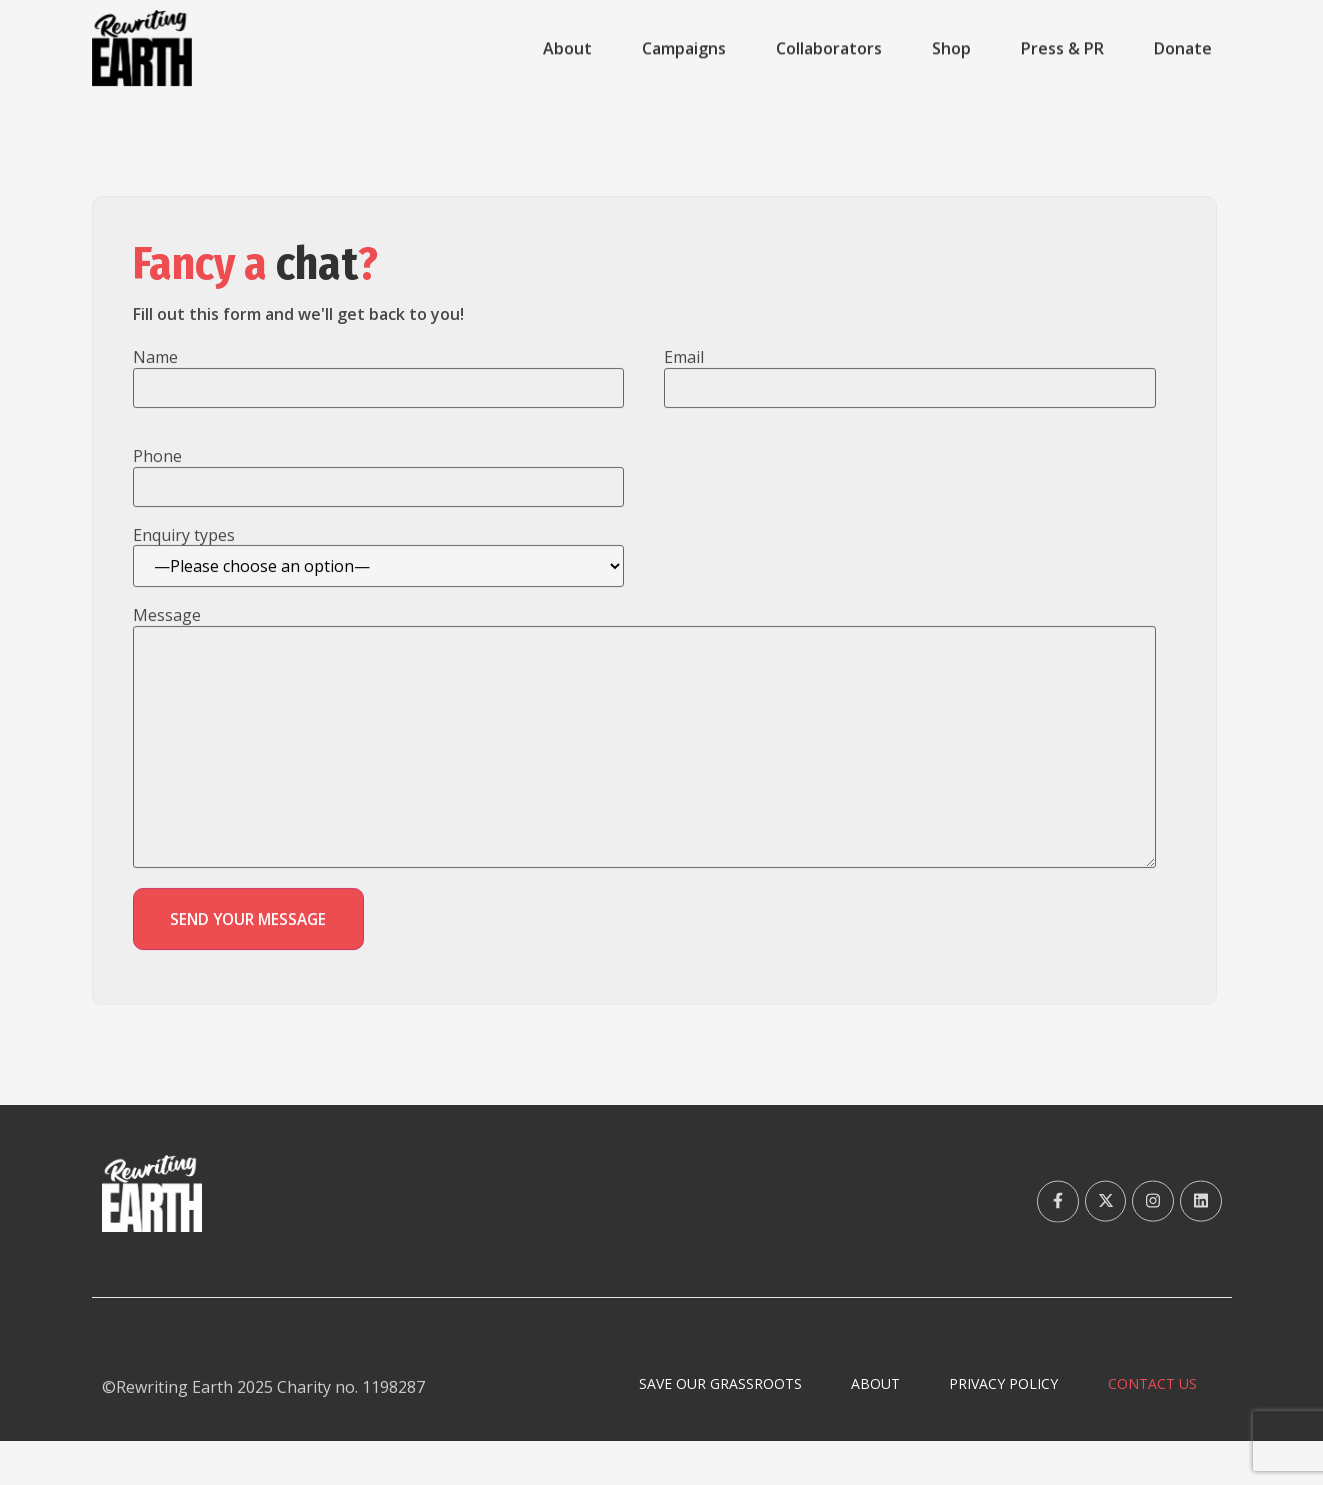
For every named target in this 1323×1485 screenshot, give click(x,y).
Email (684, 386)
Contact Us (1147, 1426)
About (567, 49)
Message (167, 647)
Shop (951, 49)
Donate (1183, 49)
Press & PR (1062, 49)
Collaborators (829, 49)
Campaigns (684, 49)
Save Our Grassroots (683, 1426)
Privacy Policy (988, 1426)
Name (155, 386)
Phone (157, 486)
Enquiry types (184, 567)
